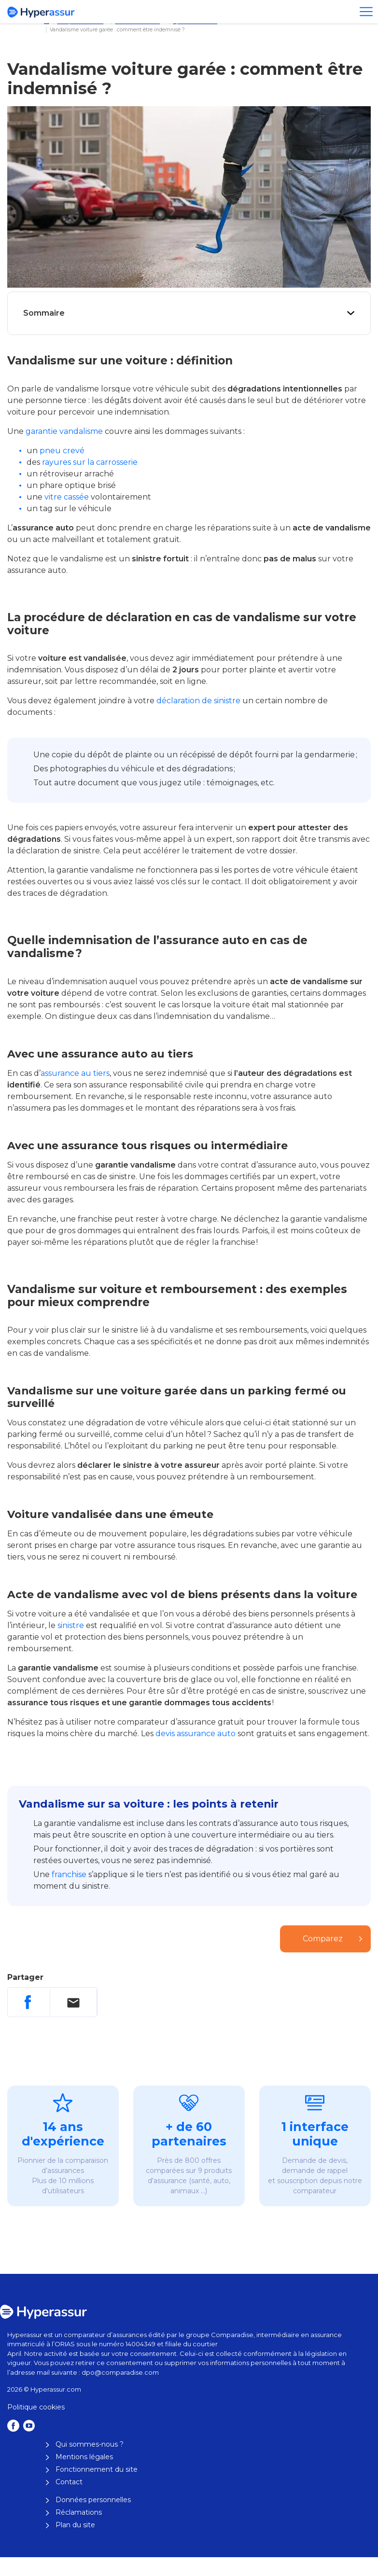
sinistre (70, 1625)
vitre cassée (66, 496)
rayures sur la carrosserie (90, 462)
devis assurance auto (195, 1733)
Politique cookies (36, 2407)
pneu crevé (62, 450)
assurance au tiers (75, 1073)
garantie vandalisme (64, 431)
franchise (69, 1874)
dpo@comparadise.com (120, 2372)
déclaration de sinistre (198, 700)
